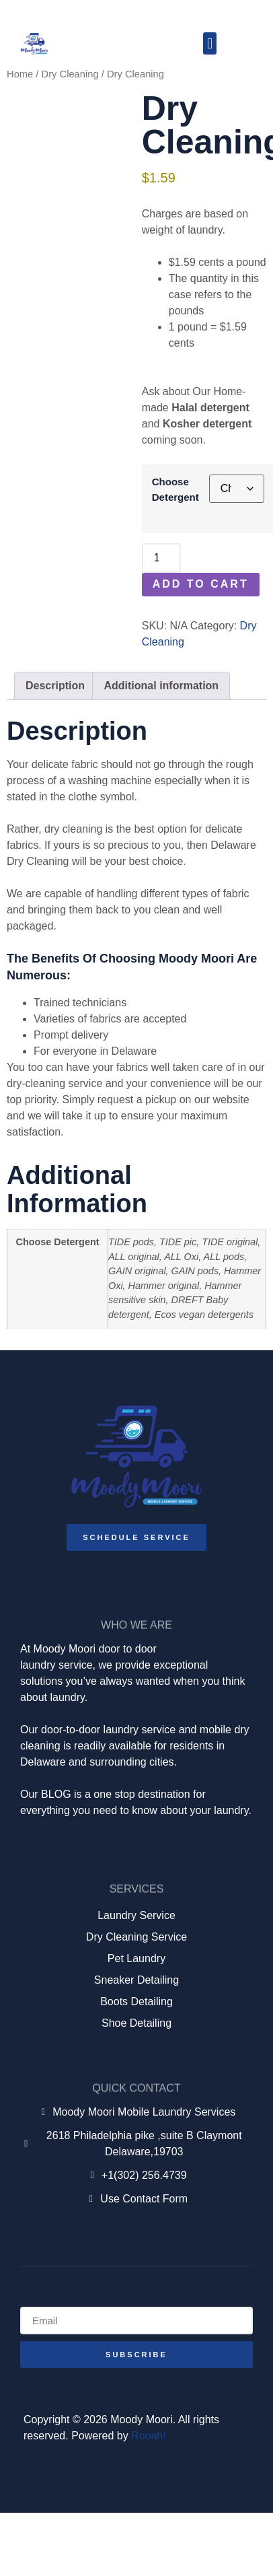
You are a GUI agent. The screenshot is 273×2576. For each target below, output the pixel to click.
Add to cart (201, 584)
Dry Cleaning (70, 74)
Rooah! (148, 2435)
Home (20, 74)
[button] (209, 43)
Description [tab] (55, 685)
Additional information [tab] (161, 685)
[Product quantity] (161, 558)
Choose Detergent (175, 489)
